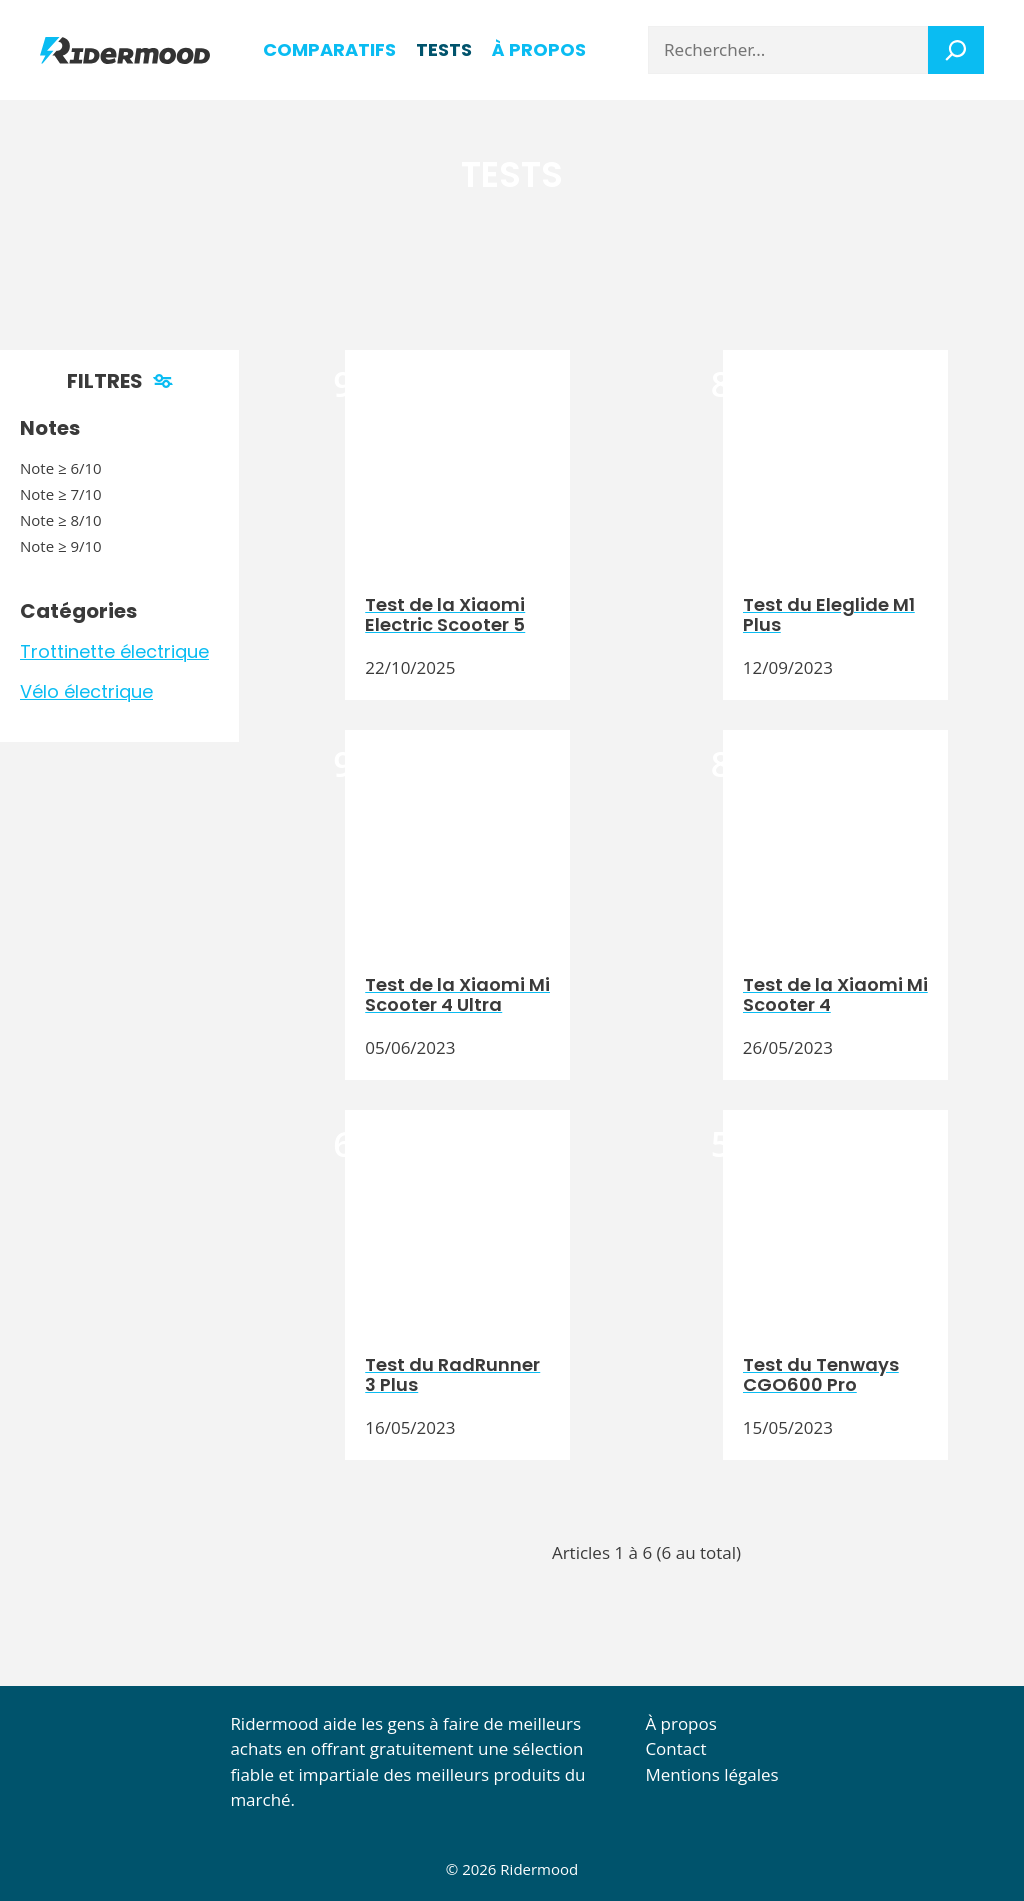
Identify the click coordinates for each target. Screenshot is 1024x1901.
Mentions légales (711, 1774)
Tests (444, 49)
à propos (539, 49)
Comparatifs (329, 49)
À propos (680, 1723)
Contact (675, 1748)
